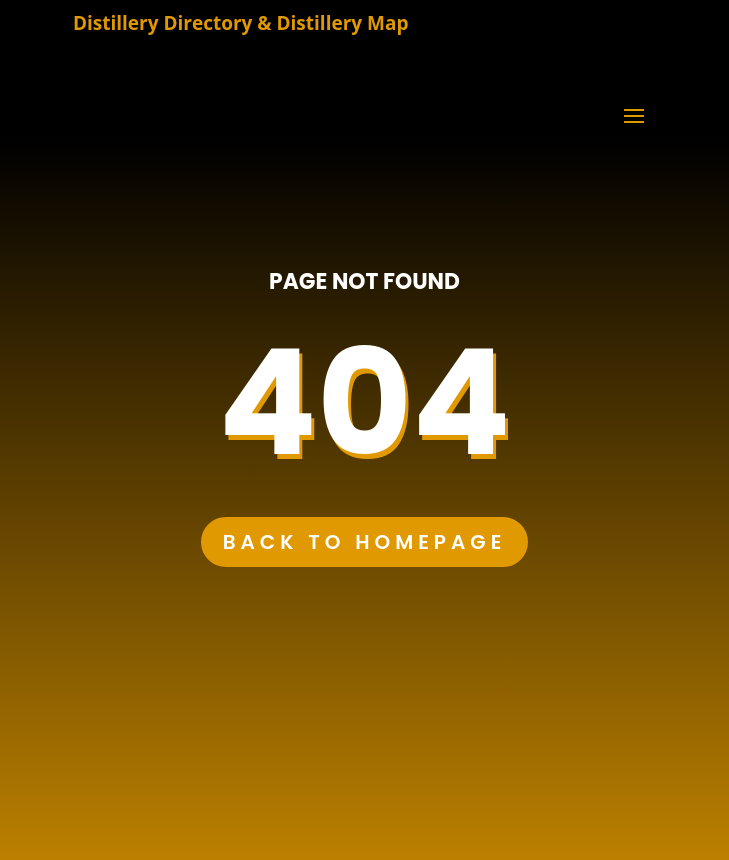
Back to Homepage (365, 542)
